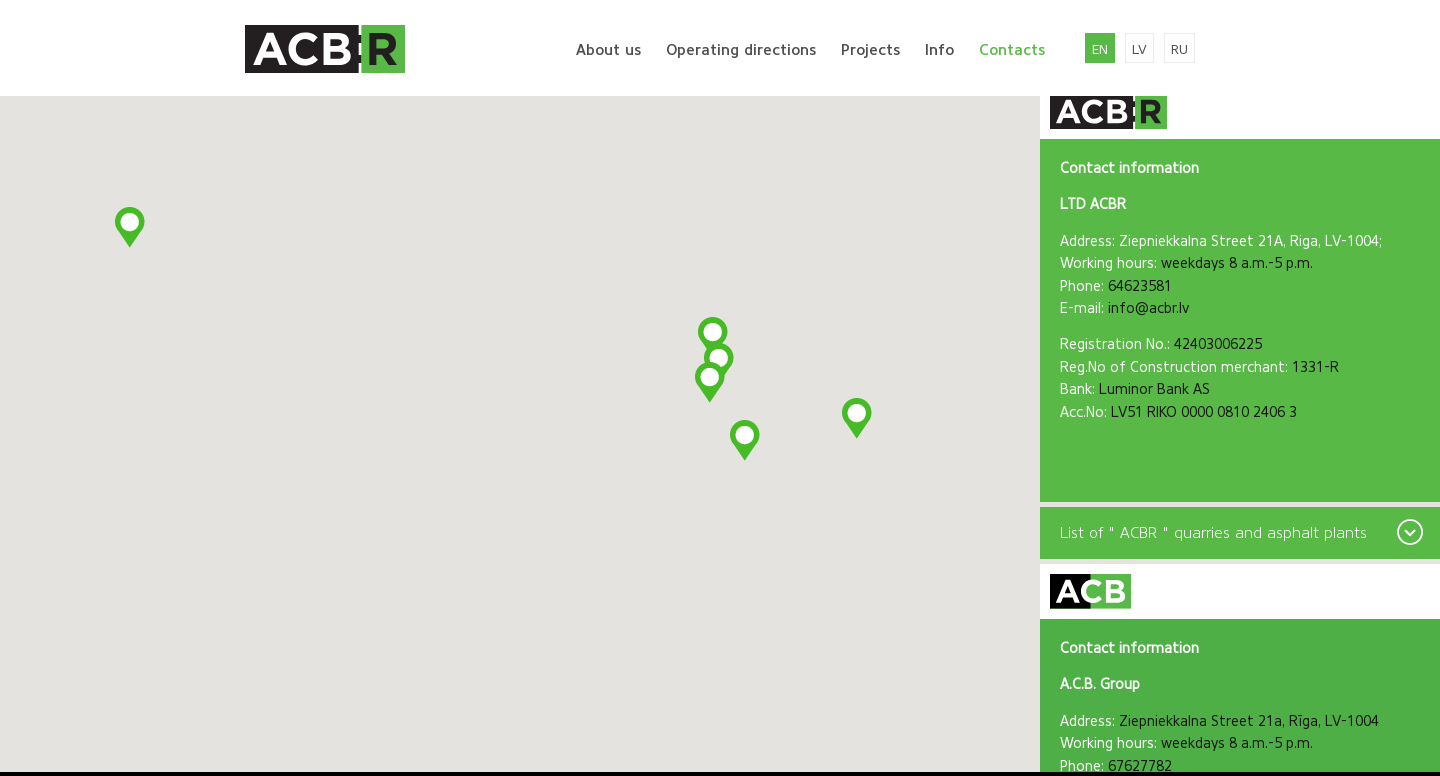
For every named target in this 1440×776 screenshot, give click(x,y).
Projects (870, 50)
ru (1179, 49)
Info (939, 50)
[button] (745, 441)
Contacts (1012, 50)
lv (1139, 49)
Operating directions (741, 50)
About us (608, 50)
